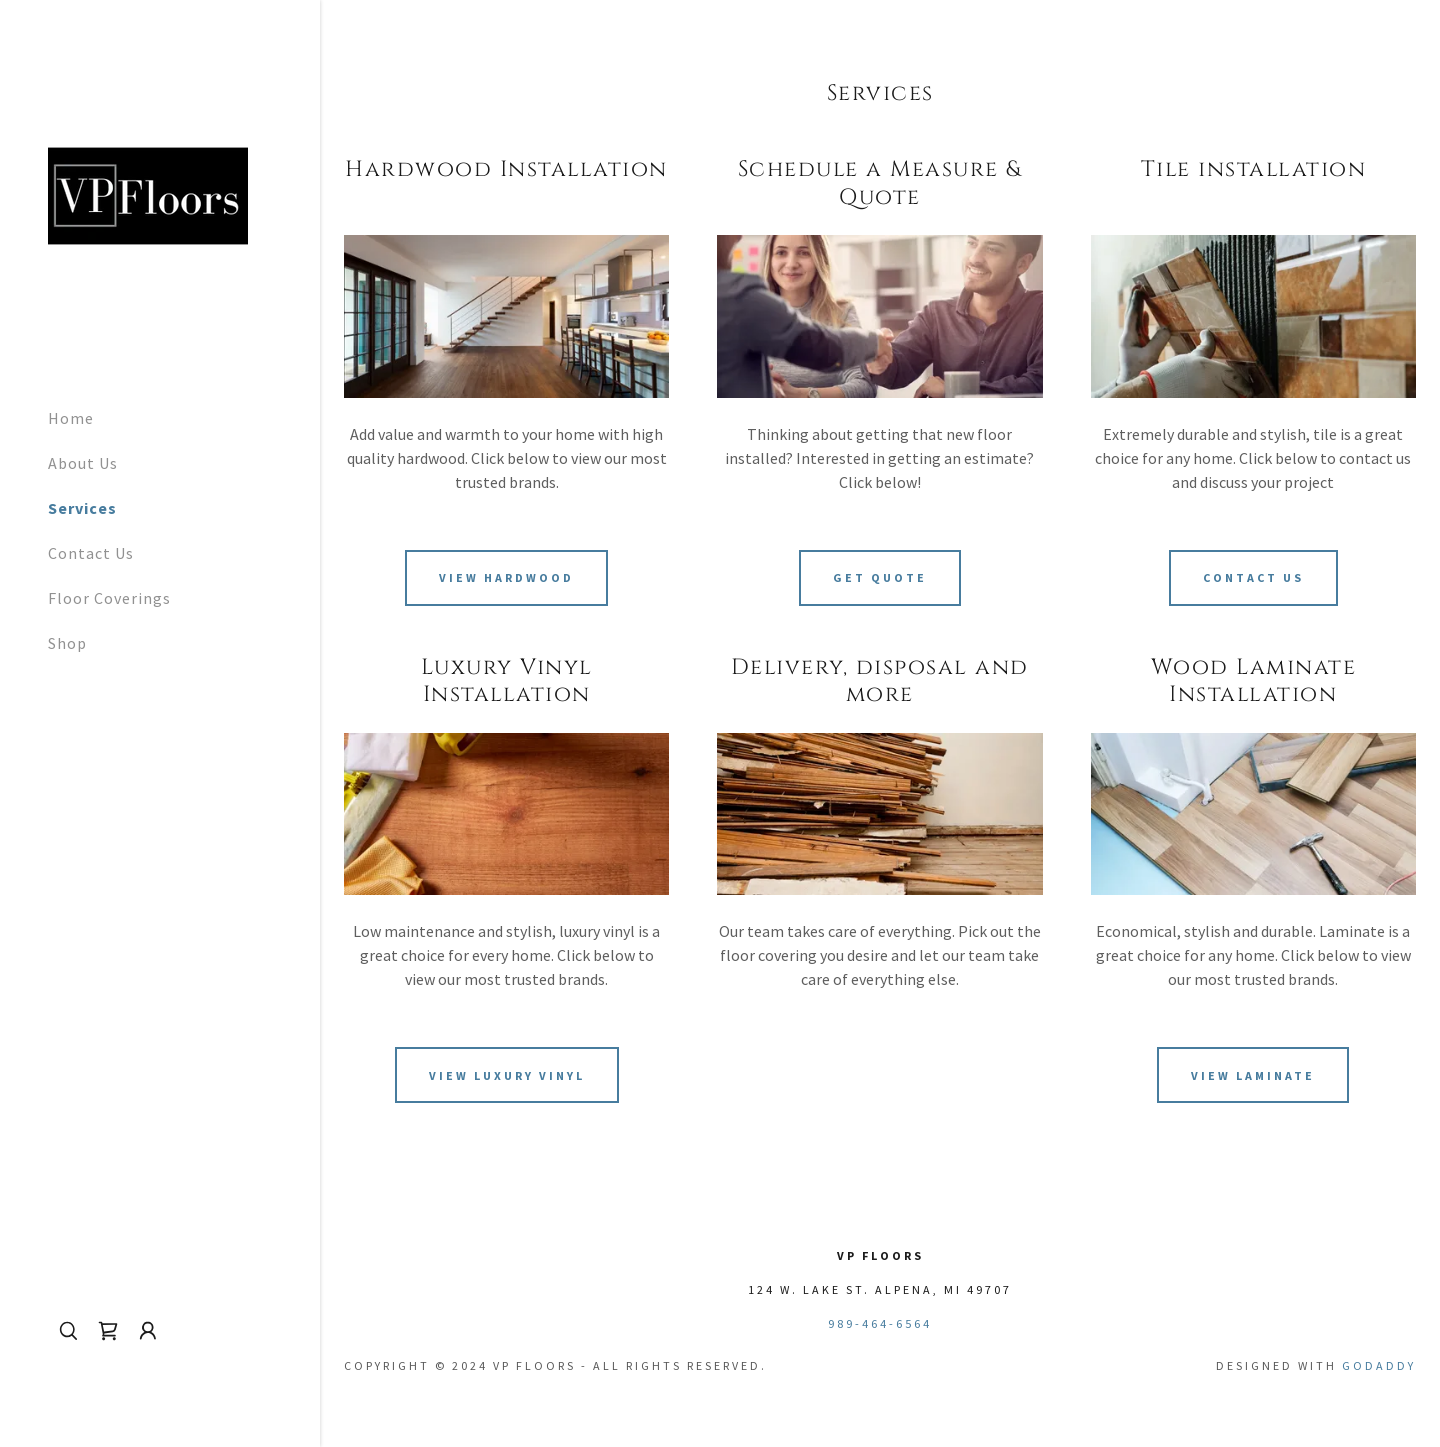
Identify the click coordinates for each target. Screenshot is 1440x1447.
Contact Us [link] (91, 553)
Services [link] (82, 508)
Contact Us (1253, 577)
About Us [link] (83, 463)
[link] (148, 194)
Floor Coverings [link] (109, 598)
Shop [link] (67, 643)
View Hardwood (506, 577)
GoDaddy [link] (1379, 1365)
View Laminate (1253, 1075)
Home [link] (71, 418)
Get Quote (880, 577)
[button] (148, 1331)
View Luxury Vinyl (507, 1075)
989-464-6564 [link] (880, 1323)
